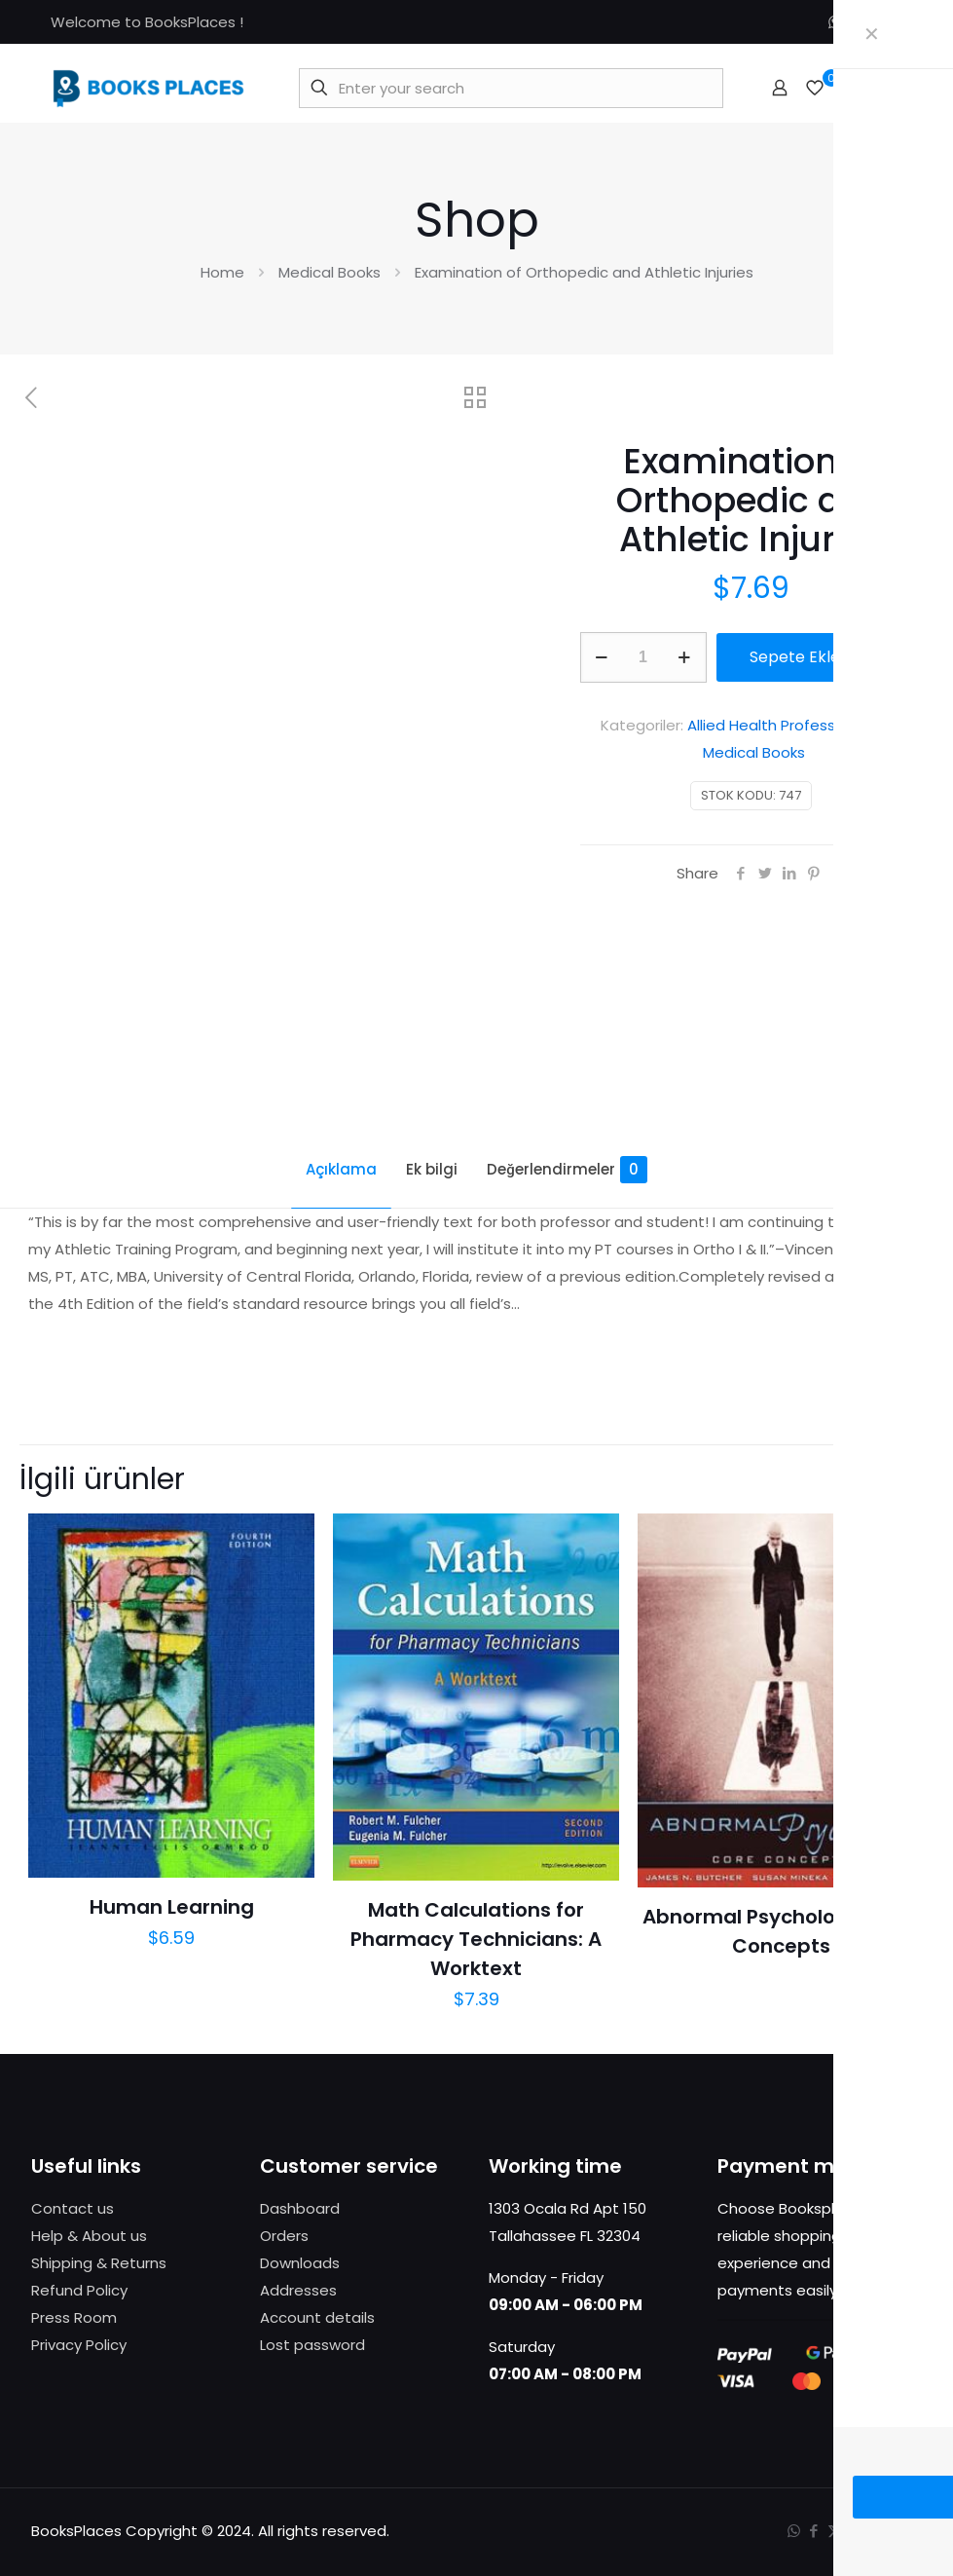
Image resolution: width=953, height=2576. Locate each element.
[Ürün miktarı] (643, 657)
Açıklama (341, 1169)
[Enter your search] (511, 88)
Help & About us (89, 2235)
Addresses (298, 2290)
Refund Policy (79, 2290)
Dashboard (300, 2208)
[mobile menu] (896, 87)
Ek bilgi (432, 1169)
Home (222, 272)
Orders (284, 2235)
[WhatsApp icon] (834, 22)
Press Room (74, 2317)
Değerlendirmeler (567, 1169)
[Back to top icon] (902, 2529)
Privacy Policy (79, 2344)
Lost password (312, 2344)
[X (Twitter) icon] (875, 22)
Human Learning (172, 1907)
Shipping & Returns (98, 2263)
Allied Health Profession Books (795, 725)
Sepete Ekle (795, 657)
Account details (317, 2317)
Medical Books (329, 272)
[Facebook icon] (855, 22)
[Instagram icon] (896, 22)
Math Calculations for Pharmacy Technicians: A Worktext (476, 1939)
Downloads (300, 2263)
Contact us (72, 2208)
